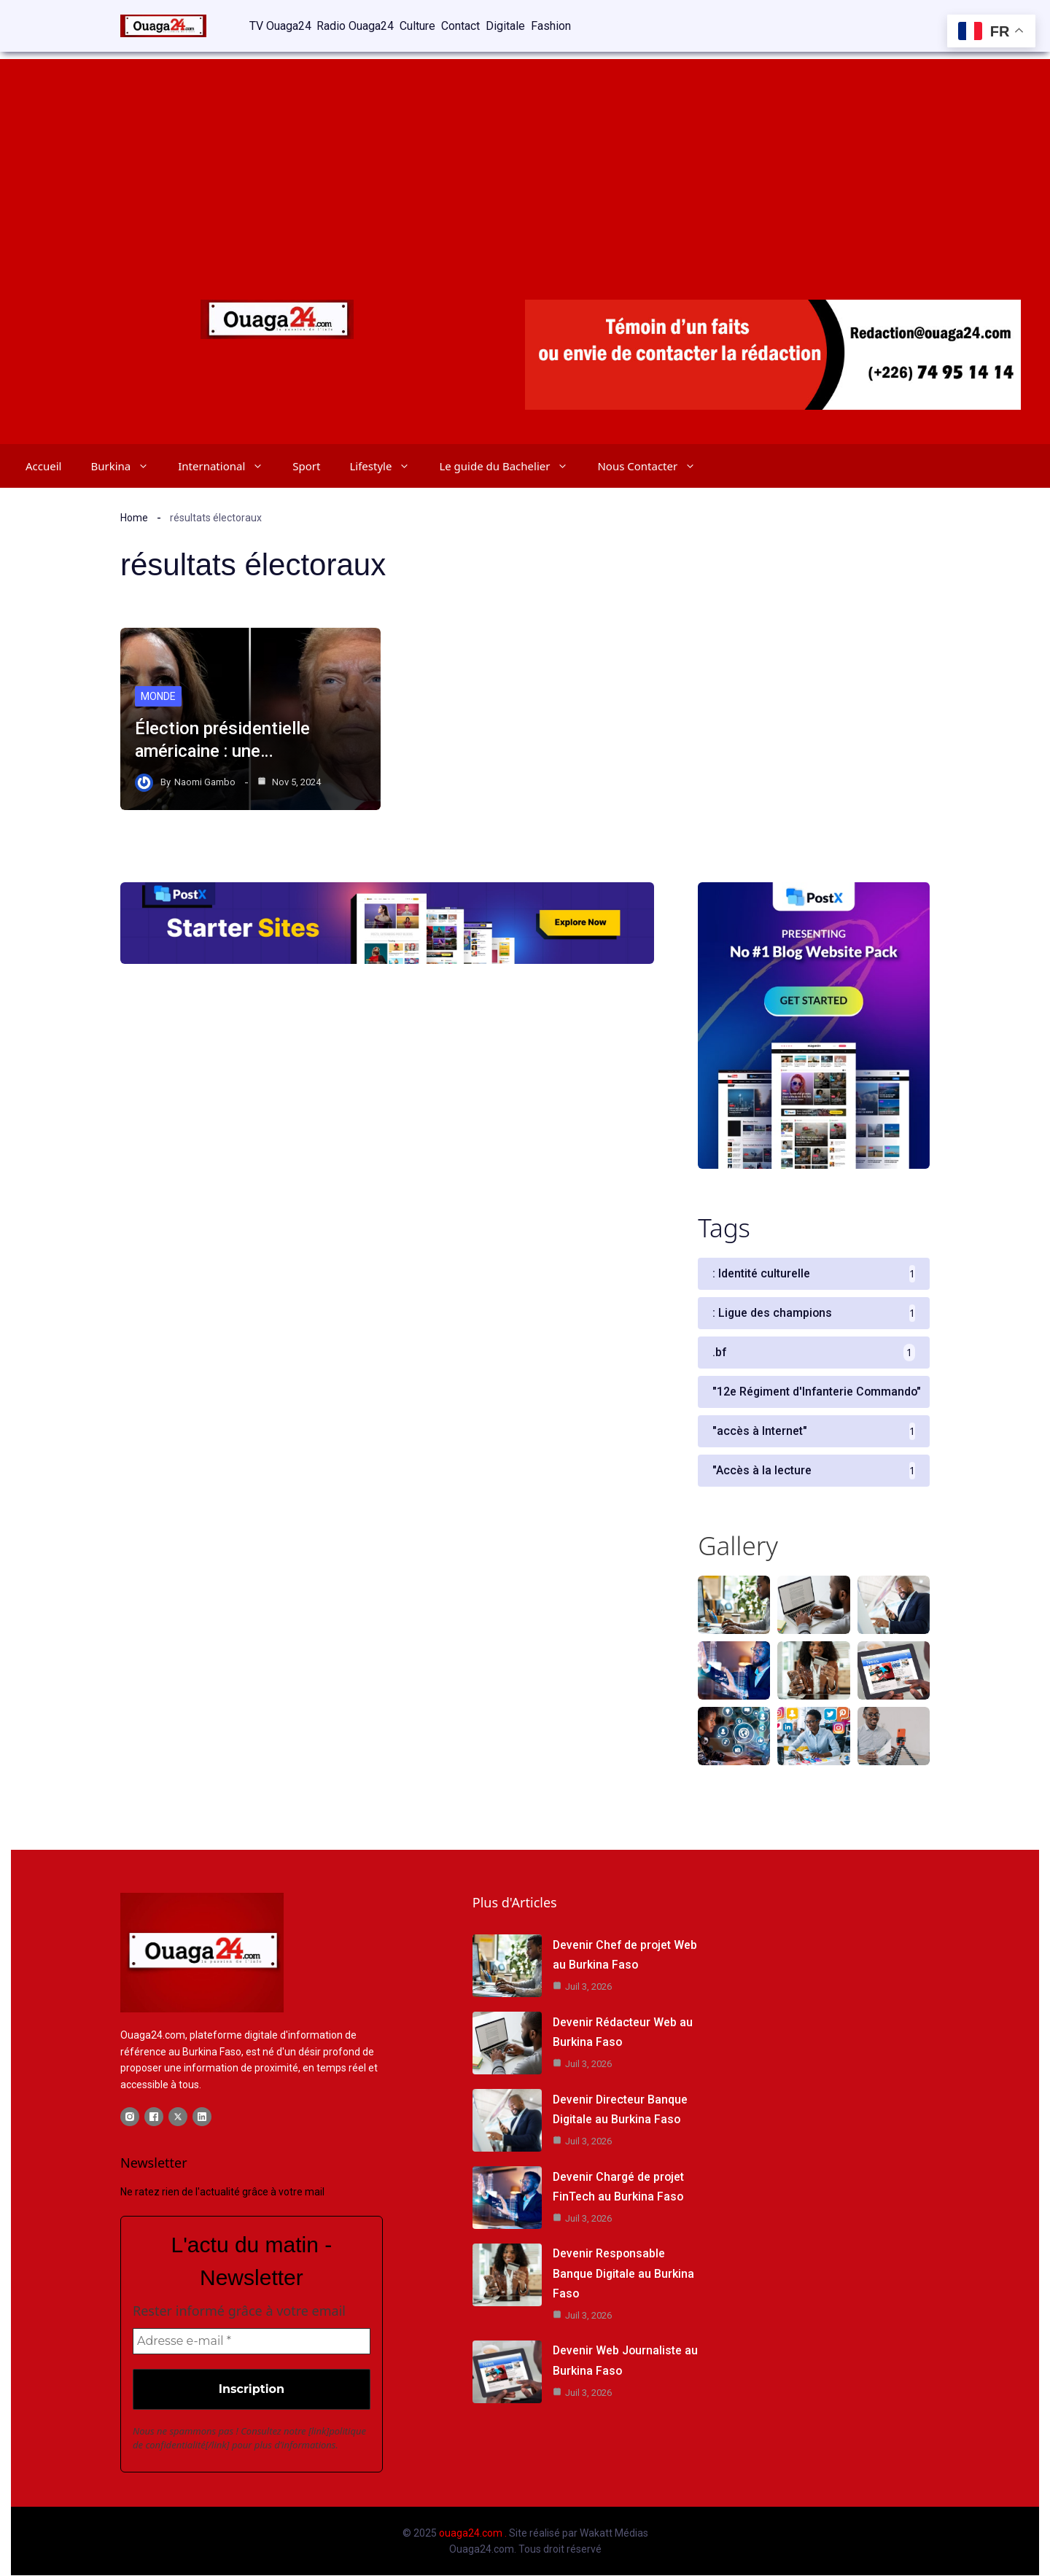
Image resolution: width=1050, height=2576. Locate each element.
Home (134, 517)
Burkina (126, 465)
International (228, 465)
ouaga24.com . (473, 2533)
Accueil (43, 465)
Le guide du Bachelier (511, 465)
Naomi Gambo (205, 781)
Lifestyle (386, 465)
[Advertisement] (525, 160)
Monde (158, 696)
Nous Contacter (653, 465)
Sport (306, 465)
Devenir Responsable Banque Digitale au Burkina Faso (624, 2273)
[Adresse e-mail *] (251, 2341)
